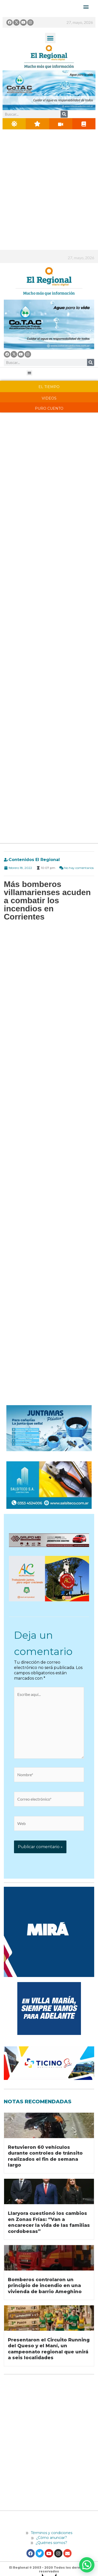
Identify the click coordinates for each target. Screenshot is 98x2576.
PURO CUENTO (49, 408)
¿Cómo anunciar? (51, 2537)
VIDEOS (49, 398)
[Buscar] (64, 114)
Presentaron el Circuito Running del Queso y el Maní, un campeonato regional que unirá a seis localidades (49, 2348)
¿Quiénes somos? (49, 2542)
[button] (50, 38)
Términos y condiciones (51, 2533)
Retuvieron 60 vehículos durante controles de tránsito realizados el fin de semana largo (45, 2156)
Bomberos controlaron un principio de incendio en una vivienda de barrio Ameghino (45, 2285)
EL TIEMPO (49, 387)
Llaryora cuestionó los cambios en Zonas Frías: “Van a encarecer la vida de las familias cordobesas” (49, 2222)
